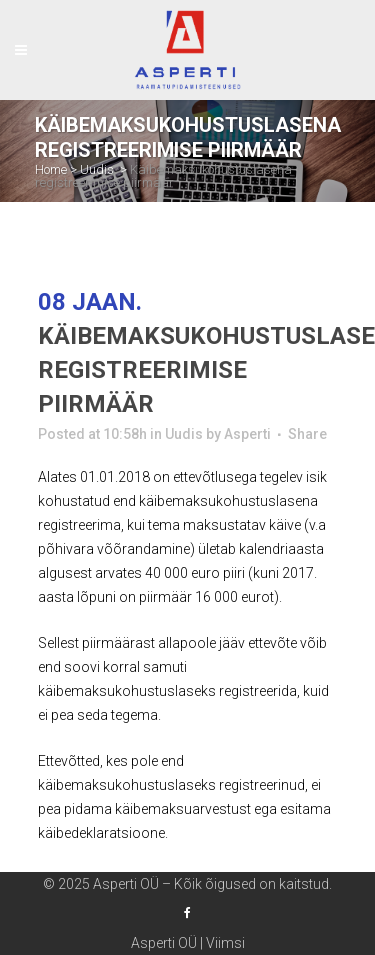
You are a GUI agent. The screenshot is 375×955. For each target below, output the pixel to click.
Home (51, 169)
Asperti (247, 434)
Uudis (97, 169)
